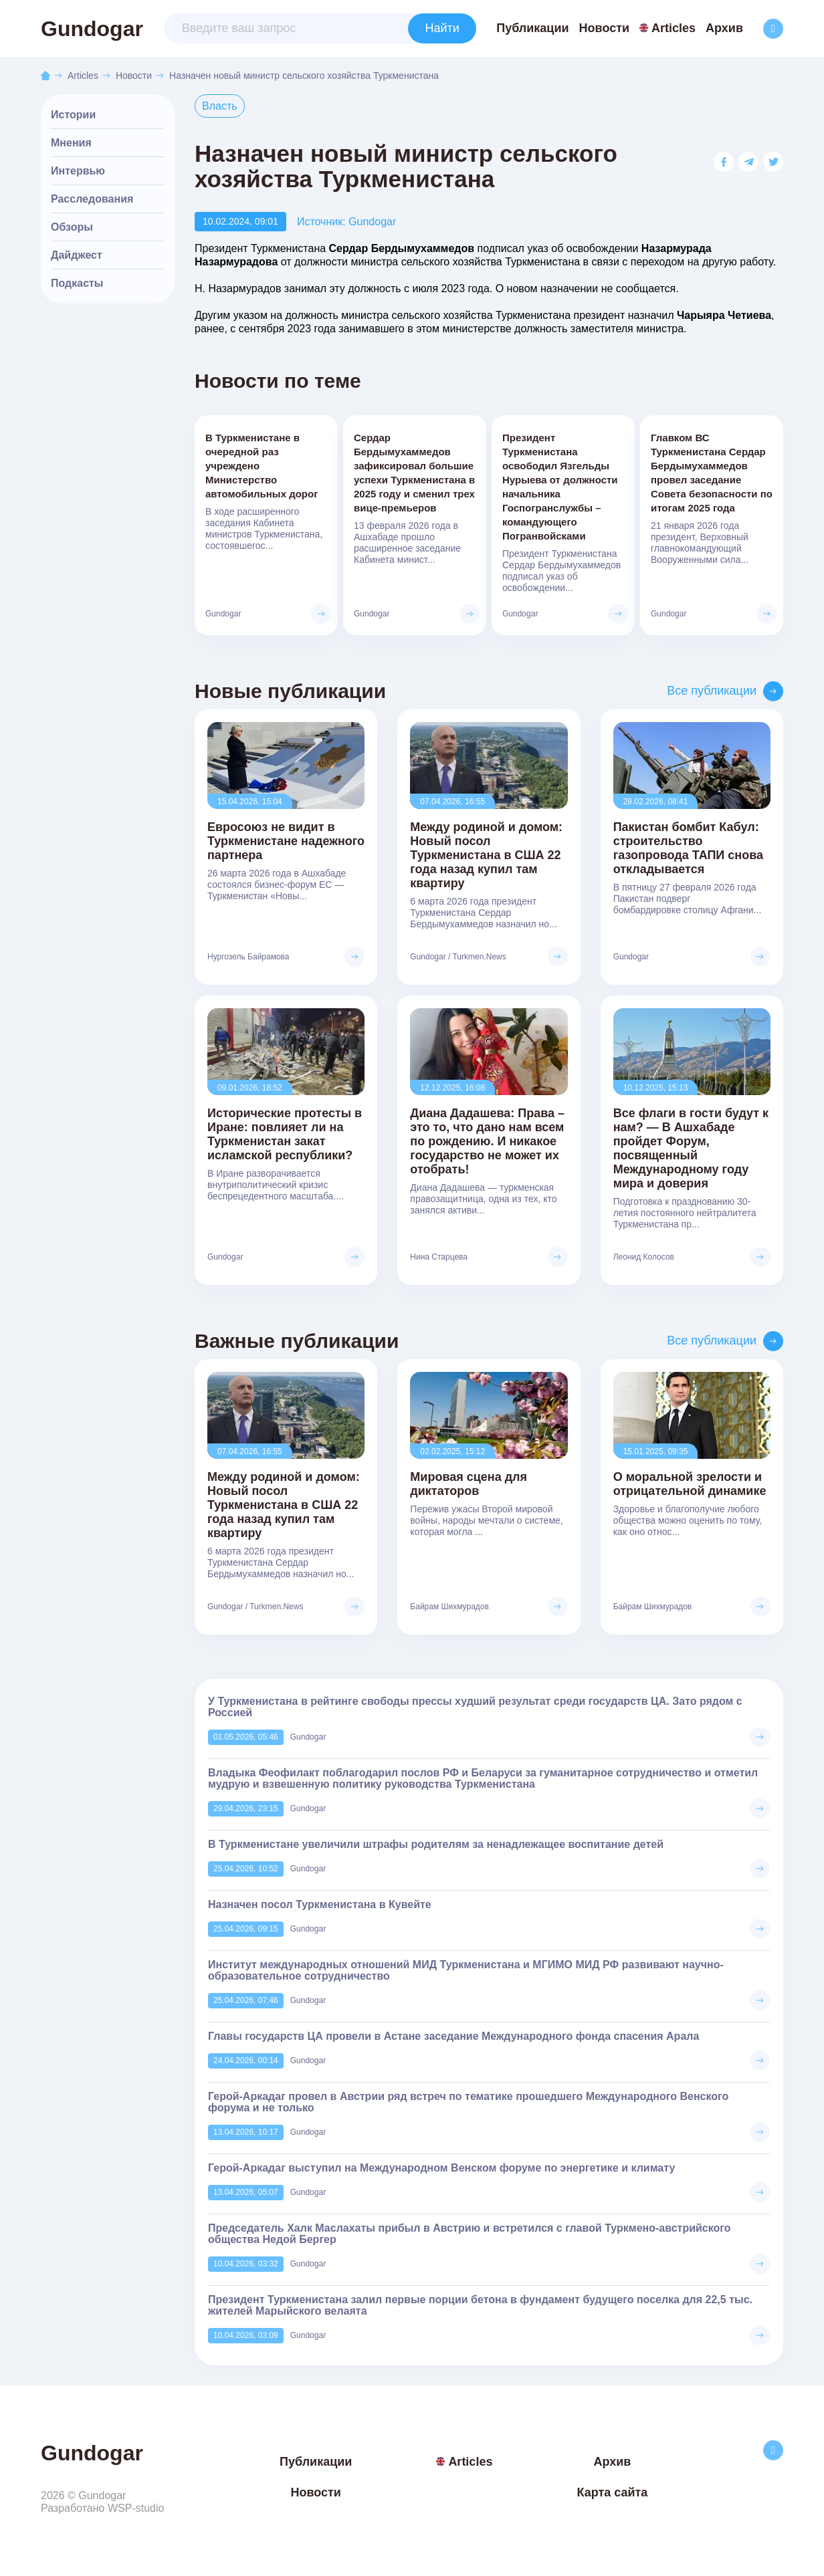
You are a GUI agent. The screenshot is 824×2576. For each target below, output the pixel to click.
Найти (442, 28)
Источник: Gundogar (346, 221)
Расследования (92, 199)
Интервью (78, 171)
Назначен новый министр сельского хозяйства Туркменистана (304, 75)
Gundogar (92, 29)
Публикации (532, 28)
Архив (724, 28)
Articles (667, 28)
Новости (604, 28)
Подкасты (77, 283)
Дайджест (76, 255)
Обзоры (72, 227)
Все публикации (711, 690)
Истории (73, 114)
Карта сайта (612, 2492)
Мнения (71, 142)
